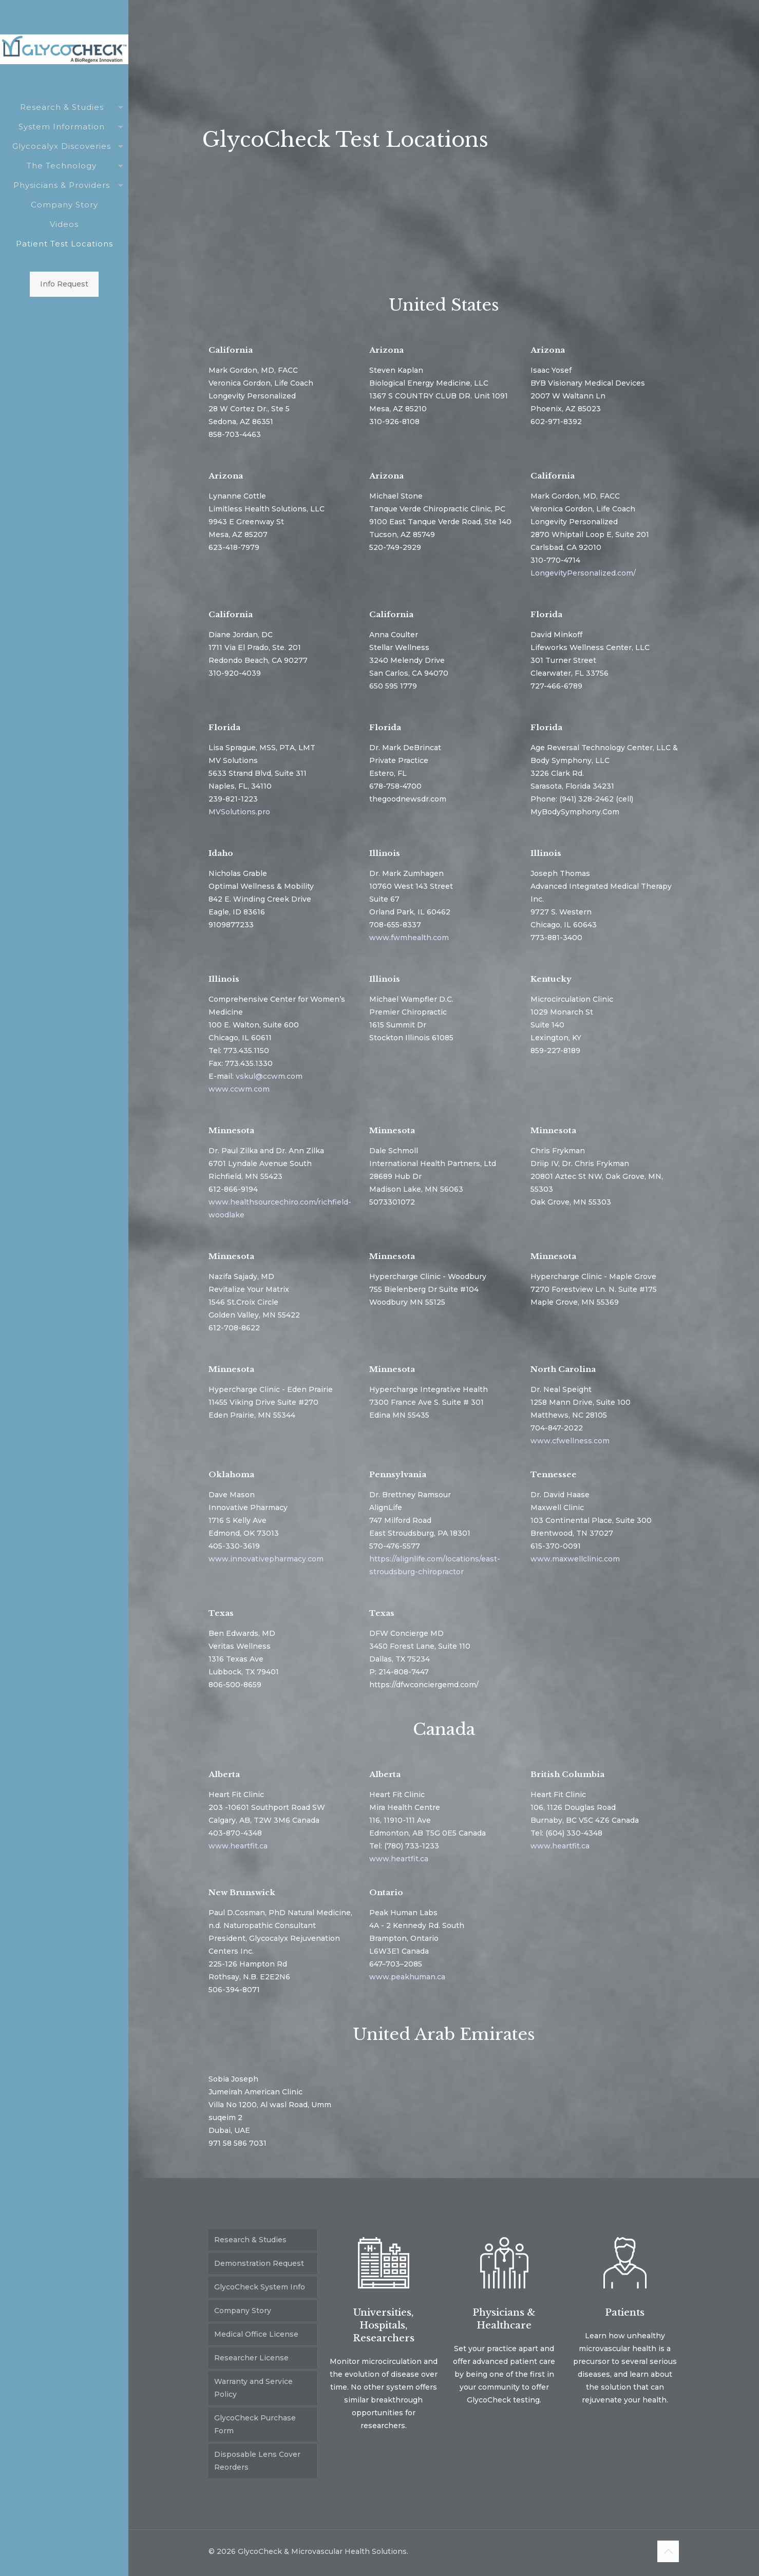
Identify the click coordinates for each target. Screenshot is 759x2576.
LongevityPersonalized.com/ (583, 573)
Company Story (242, 2310)
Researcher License (251, 2357)
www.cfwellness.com (570, 1440)
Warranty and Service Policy (253, 2388)
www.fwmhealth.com (409, 937)
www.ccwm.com (239, 1089)
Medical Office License (256, 2334)
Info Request (64, 284)
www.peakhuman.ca (407, 1976)
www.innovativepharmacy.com (266, 1558)
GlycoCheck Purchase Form (255, 2424)
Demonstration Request (259, 2263)
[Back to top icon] (668, 2551)
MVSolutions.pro (239, 811)
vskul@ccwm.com (269, 1076)
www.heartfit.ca (238, 1845)
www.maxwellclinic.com (575, 1558)
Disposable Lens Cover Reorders (257, 2461)
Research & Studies (250, 2239)
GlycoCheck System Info (259, 2287)
